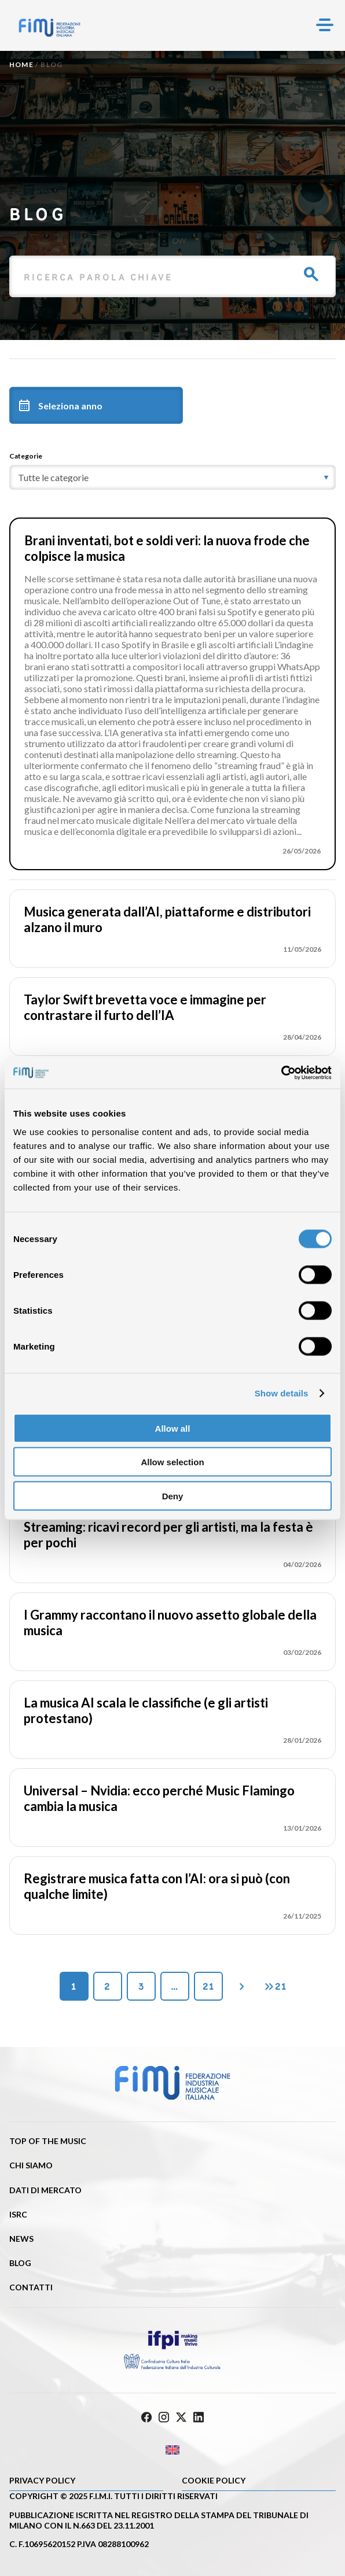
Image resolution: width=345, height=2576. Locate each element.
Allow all (172, 1428)
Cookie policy (213, 2480)
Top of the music (47, 2141)
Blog (20, 2263)
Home (21, 64)
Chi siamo (31, 2165)
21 (208, 1986)
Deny (172, 1495)
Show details (282, 1393)
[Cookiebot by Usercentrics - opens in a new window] (281, 1072)
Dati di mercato (45, 2190)
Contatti (31, 2287)
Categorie (25, 456)
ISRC (18, 2214)
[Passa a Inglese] (172, 2450)
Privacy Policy (42, 2480)
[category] (172, 477)
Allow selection (172, 1462)
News (21, 2239)
